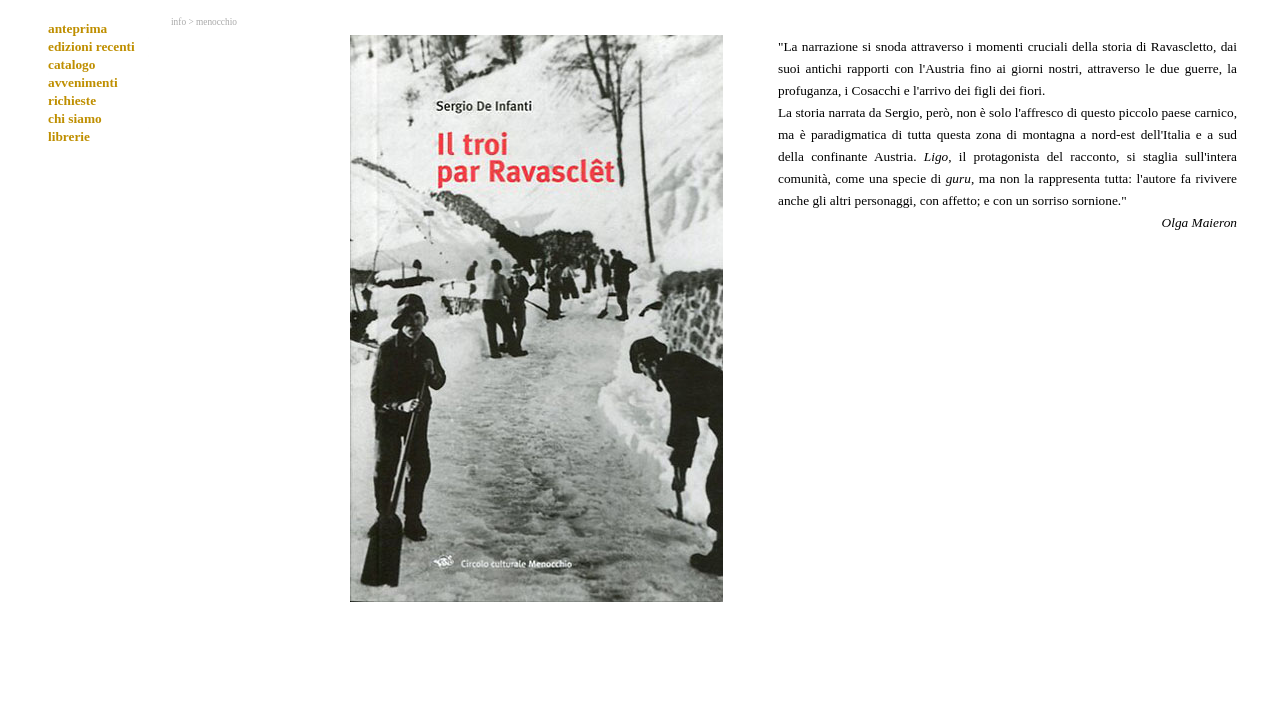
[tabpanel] (1007, 134)
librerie (69, 136)
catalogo (71, 64)
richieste (72, 100)
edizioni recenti (91, 46)
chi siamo (75, 118)
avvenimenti (83, 82)
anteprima (77, 28)
